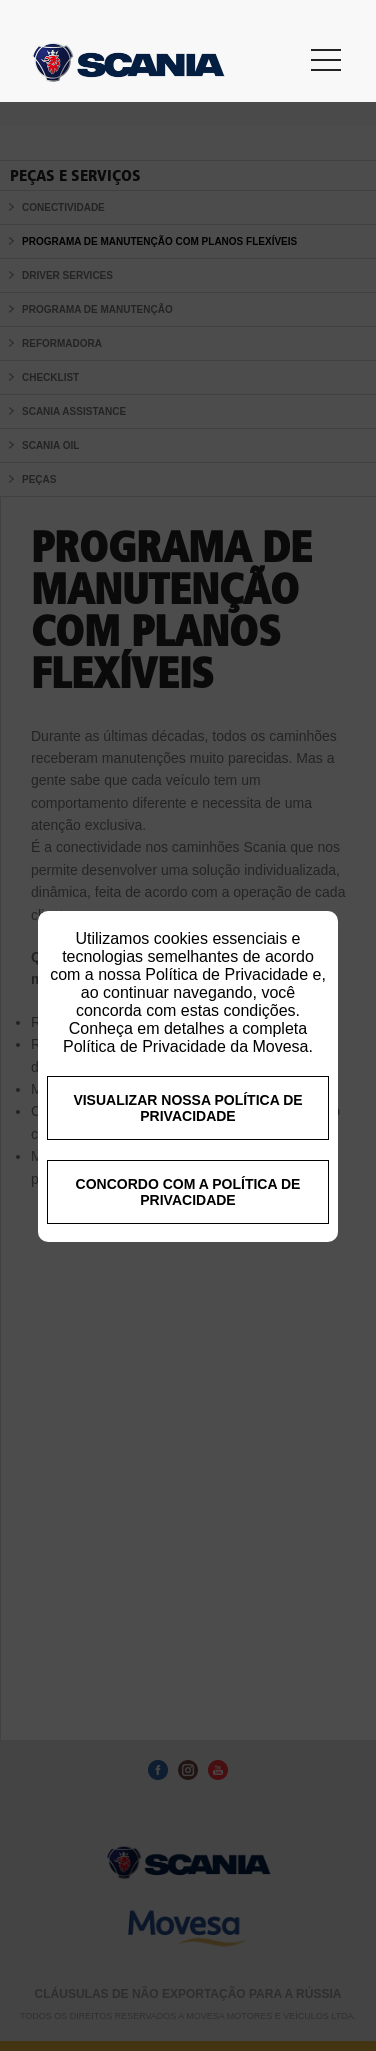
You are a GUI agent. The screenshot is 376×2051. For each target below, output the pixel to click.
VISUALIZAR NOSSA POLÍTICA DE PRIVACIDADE (187, 1168)
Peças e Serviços (75, 175)
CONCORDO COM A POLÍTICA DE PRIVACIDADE (188, 1252)
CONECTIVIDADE (63, 207)
